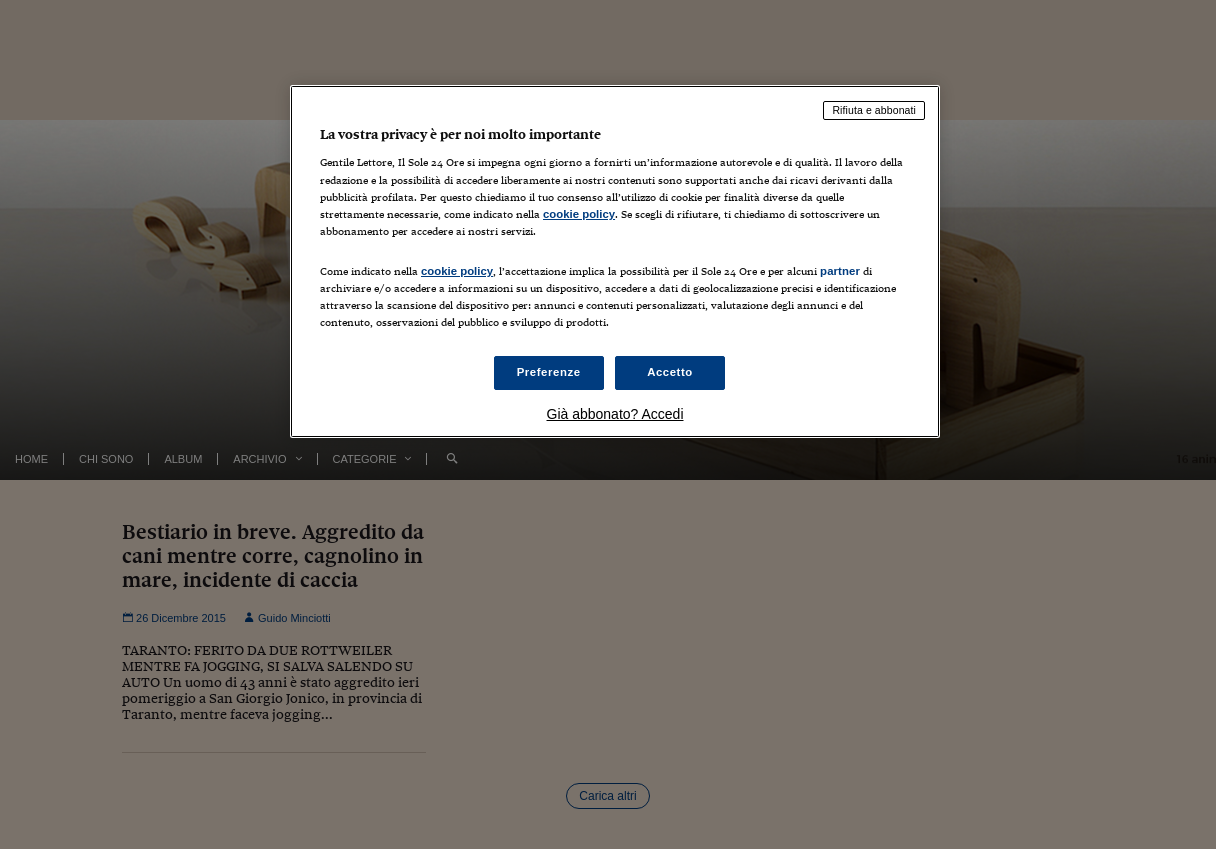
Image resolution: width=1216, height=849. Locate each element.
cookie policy (579, 214)
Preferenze (549, 372)
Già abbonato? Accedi (615, 414)
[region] (615, 261)
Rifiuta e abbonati (874, 110)
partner (840, 271)
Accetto (670, 372)
